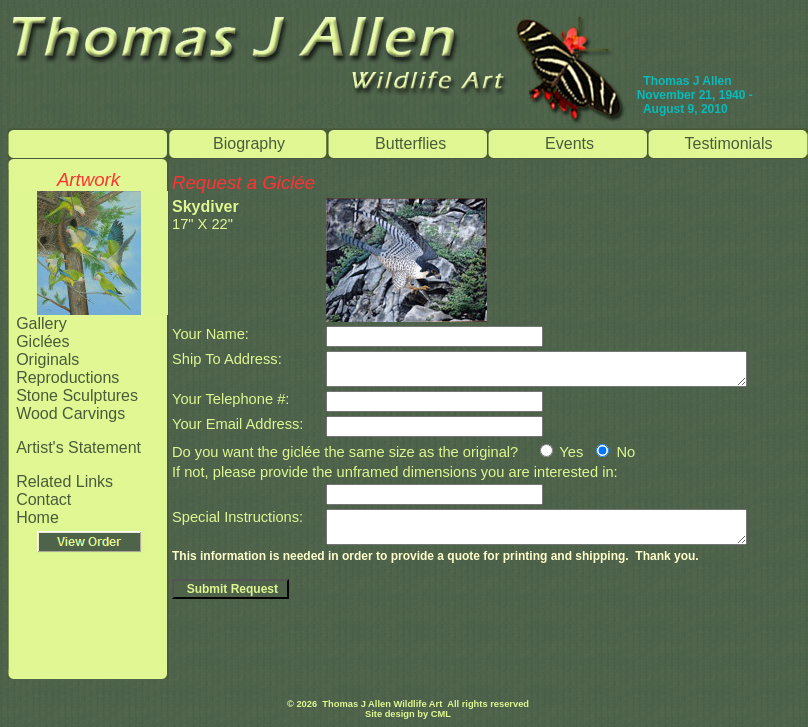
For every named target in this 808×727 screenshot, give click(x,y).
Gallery (41, 323)
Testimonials (729, 143)
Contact (43, 499)
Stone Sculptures (77, 395)
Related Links (64, 481)
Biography (249, 143)
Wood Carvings (70, 413)
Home (37, 517)
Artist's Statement (78, 447)
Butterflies (410, 143)
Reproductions (67, 377)
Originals (47, 359)
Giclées (42, 341)
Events (569, 143)
